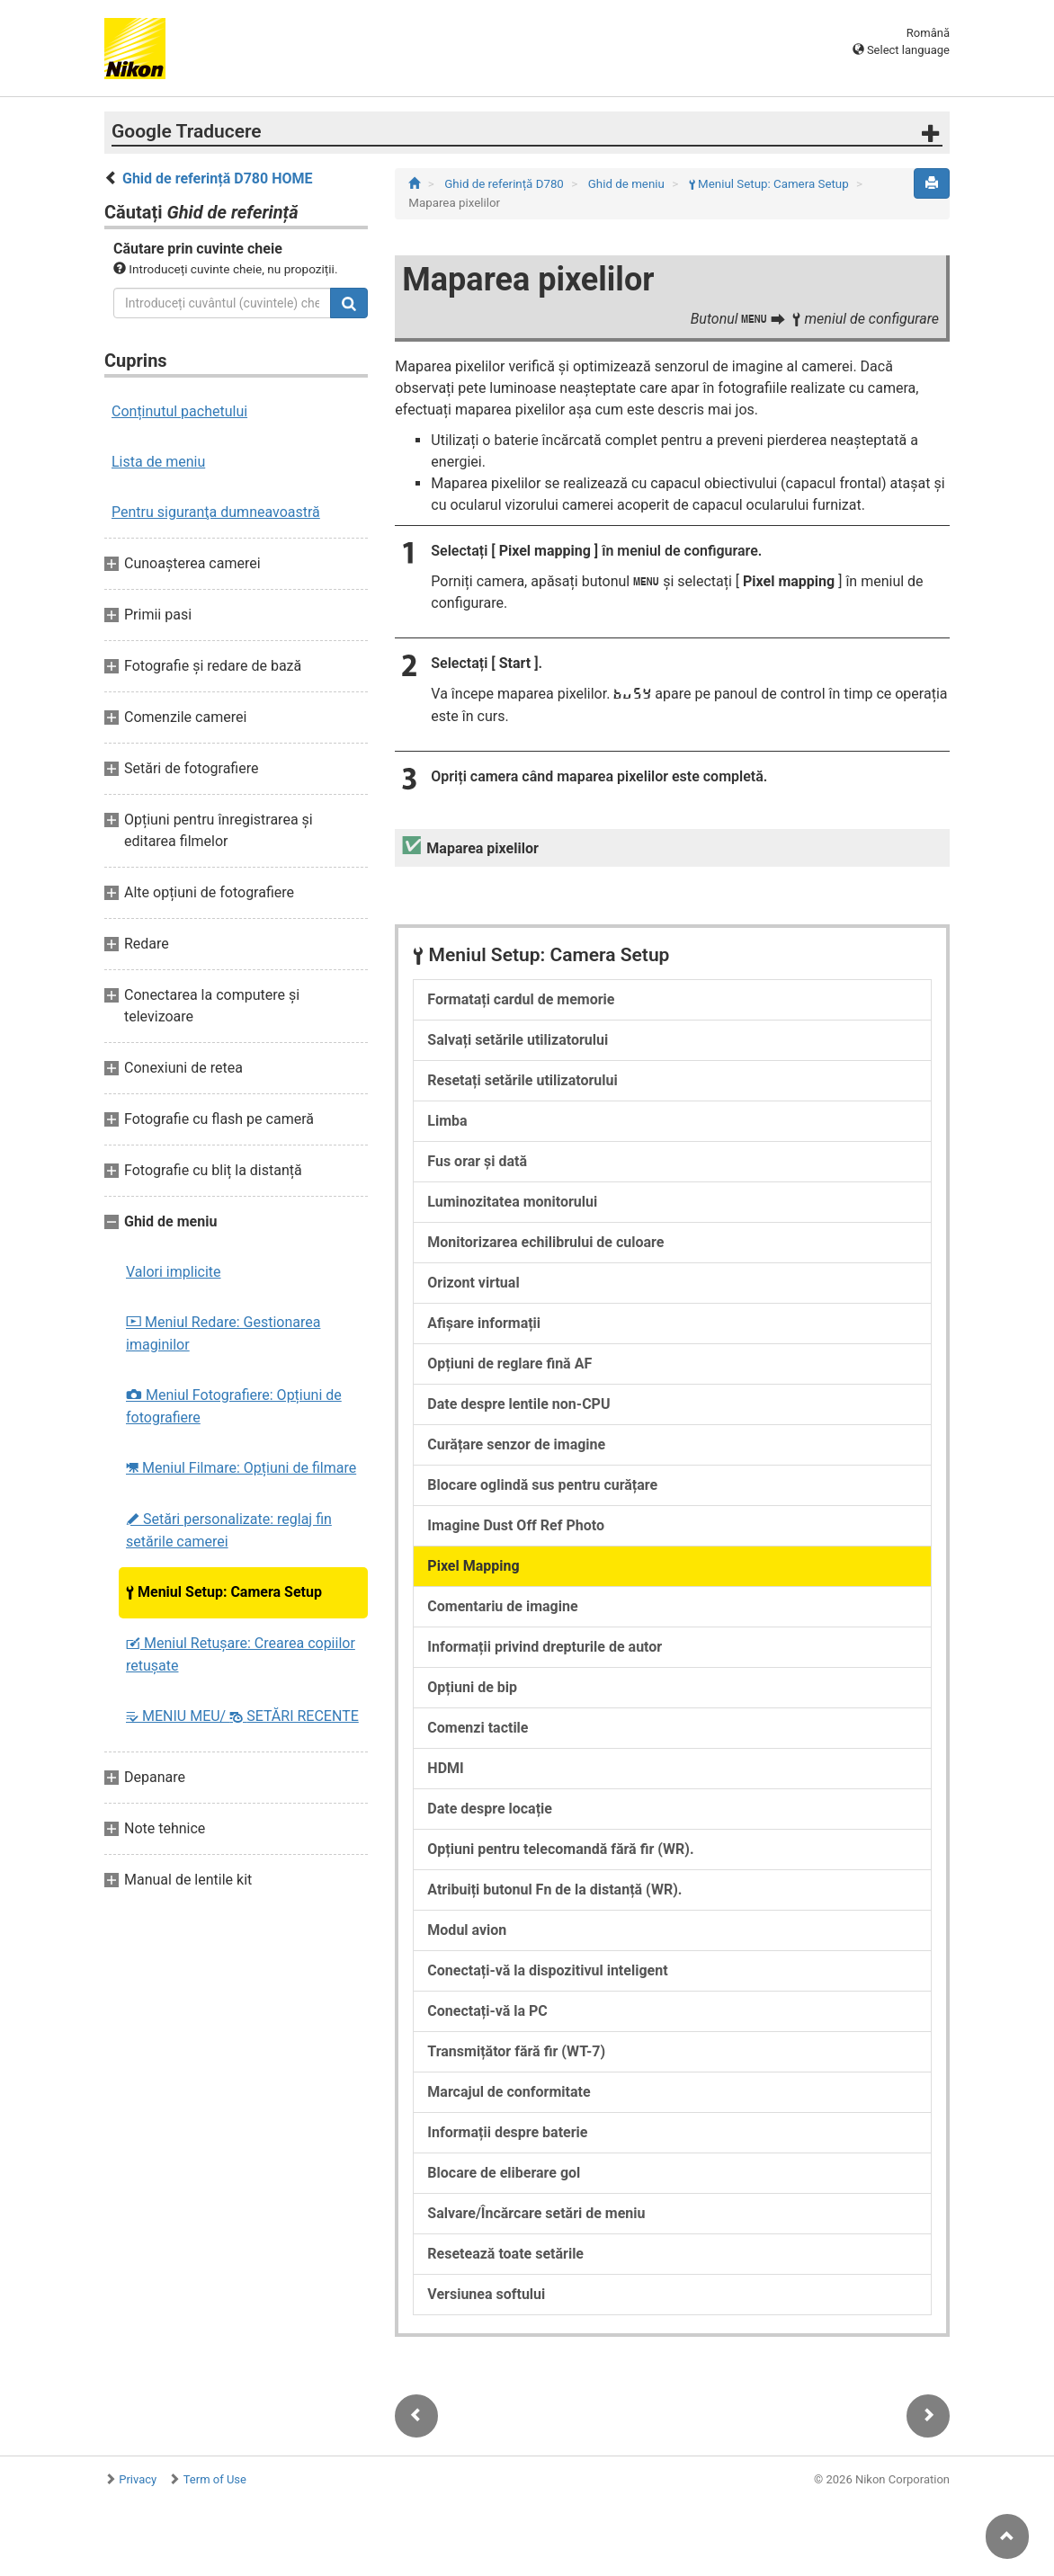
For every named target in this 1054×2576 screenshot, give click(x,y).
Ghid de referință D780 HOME (217, 178)
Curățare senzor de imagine (516, 1444)
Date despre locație (489, 1808)
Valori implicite (173, 1271)
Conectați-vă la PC (487, 2010)
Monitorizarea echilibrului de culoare (545, 1242)
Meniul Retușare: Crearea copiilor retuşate (240, 1654)
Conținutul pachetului (179, 411)
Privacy (137, 2479)
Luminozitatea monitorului (512, 1201)
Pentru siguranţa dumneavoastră (216, 512)
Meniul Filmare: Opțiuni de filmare (241, 1467)
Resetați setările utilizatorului (522, 1080)
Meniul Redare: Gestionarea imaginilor (223, 1333)
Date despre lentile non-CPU (518, 1404)
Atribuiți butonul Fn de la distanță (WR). (554, 1889)
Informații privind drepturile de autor (544, 1646)
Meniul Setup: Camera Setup (224, 1591)
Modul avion (466, 1930)
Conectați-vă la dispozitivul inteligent (547, 1970)
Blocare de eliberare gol (503, 2172)
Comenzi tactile (477, 1727)
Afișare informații (483, 1323)
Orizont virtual (473, 1282)
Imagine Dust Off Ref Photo (515, 1525)
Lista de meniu (158, 461)
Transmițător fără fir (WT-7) (516, 2051)
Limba (447, 1120)
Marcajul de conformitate (508, 2091)
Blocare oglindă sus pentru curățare (542, 1484)
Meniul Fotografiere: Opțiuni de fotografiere (234, 1406)
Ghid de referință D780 (505, 184)
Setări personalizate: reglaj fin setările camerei (229, 1530)
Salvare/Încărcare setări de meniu (536, 2213)
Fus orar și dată (477, 1161)
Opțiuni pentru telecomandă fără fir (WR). (560, 1849)
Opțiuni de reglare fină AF (509, 1363)
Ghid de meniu (627, 184)
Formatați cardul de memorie (520, 999)
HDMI (445, 1768)
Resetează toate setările (505, 2253)
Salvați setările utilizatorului (517, 1039)
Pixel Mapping (473, 1565)
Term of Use (214, 2479)
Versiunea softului (486, 2294)
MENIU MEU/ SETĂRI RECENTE (242, 1716)
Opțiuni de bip (472, 1687)
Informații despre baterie (507, 2132)
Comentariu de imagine (502, 1606)
